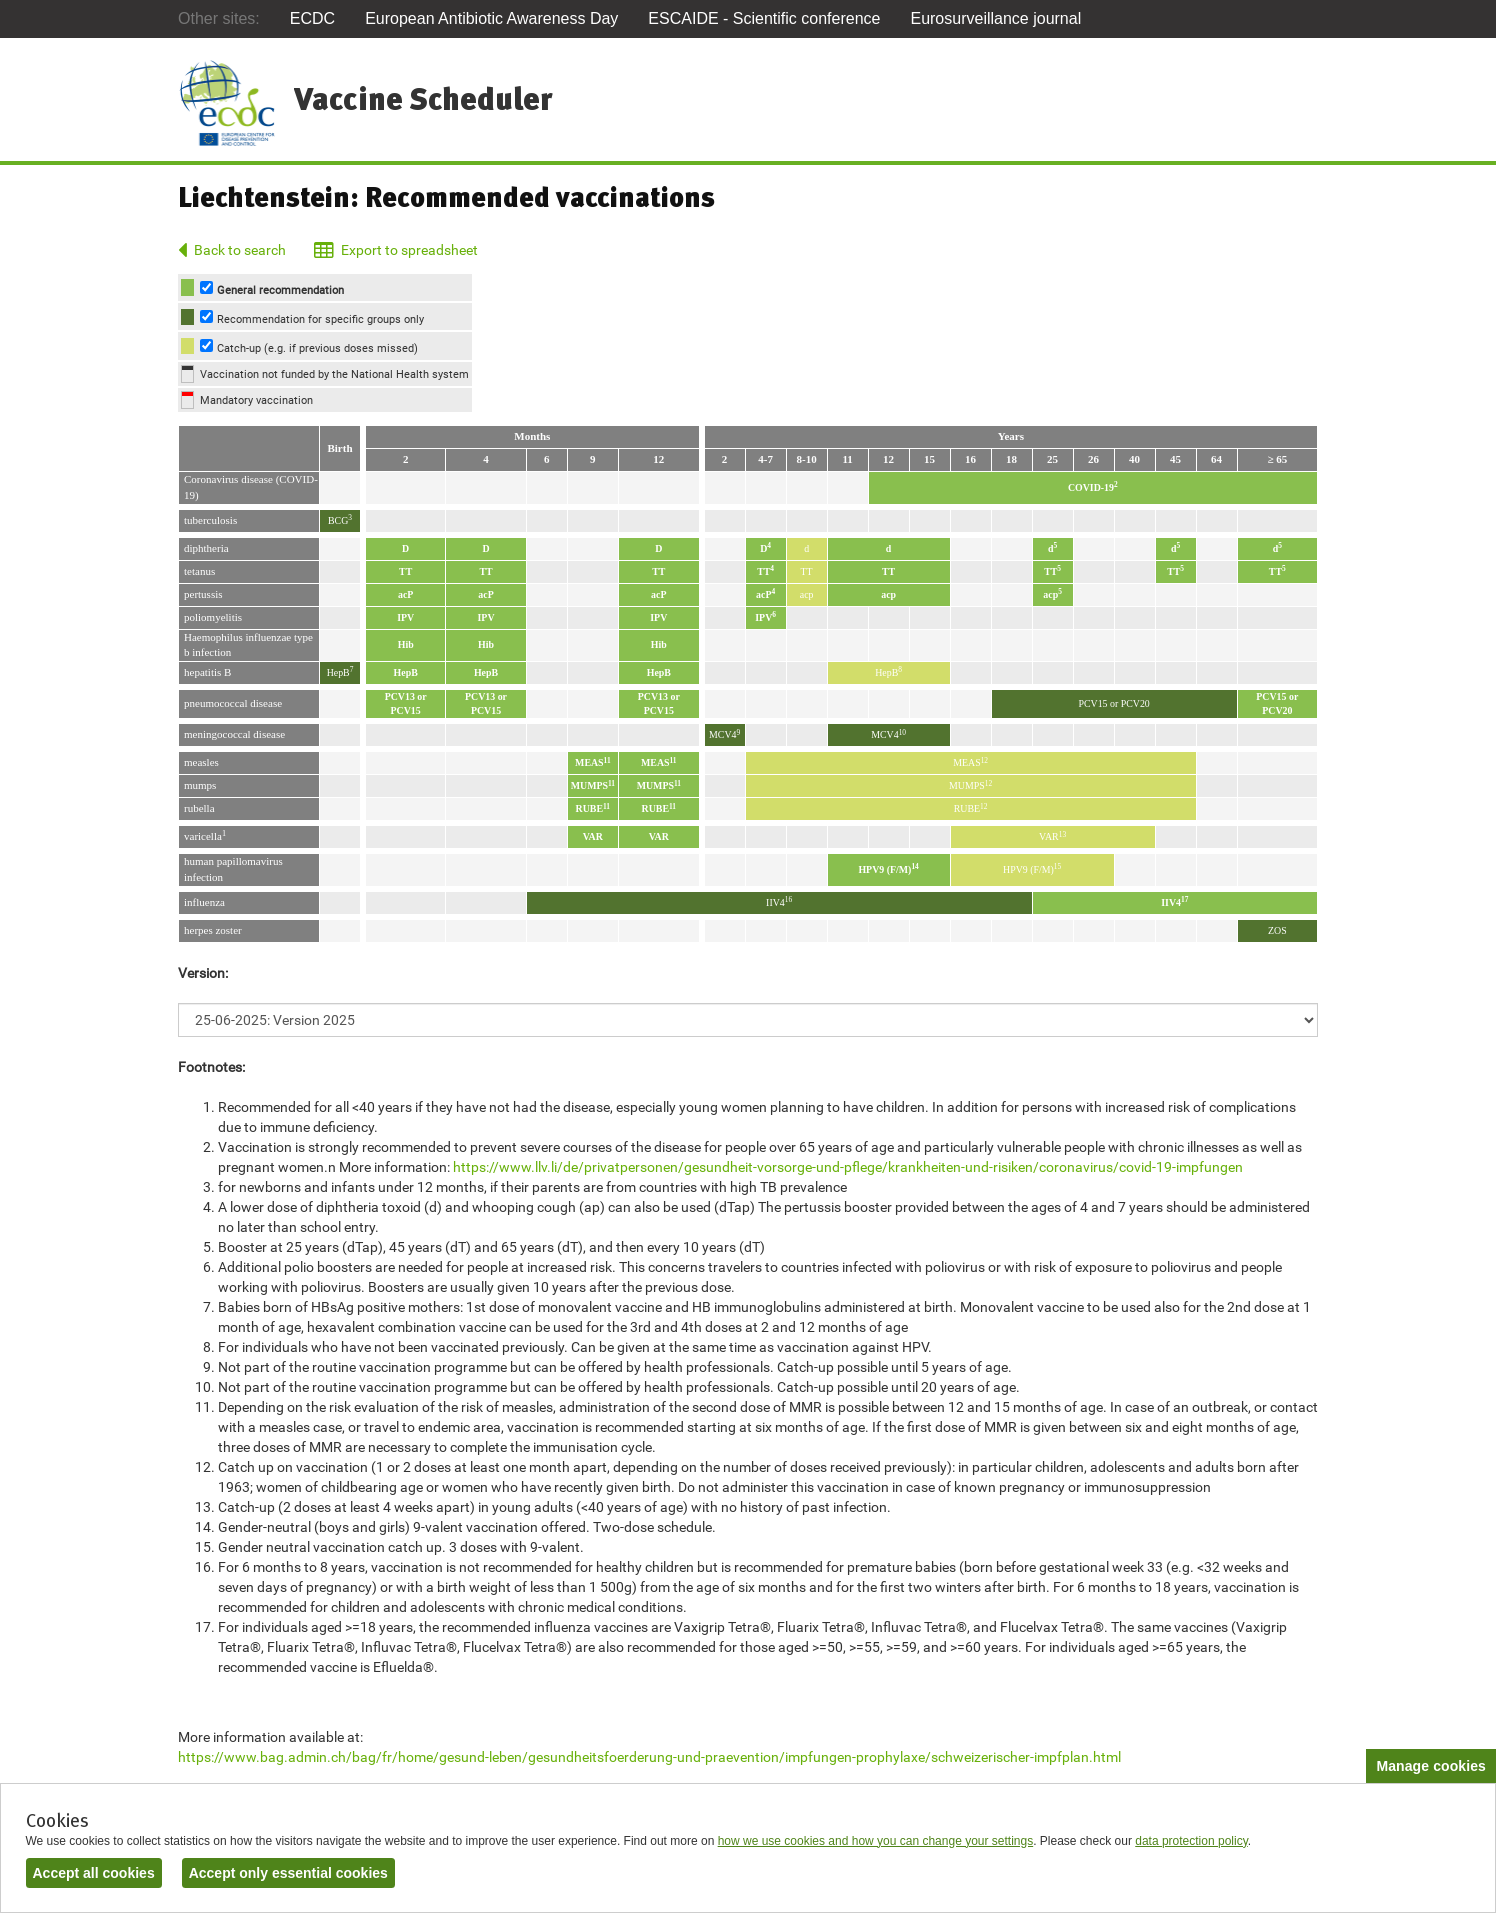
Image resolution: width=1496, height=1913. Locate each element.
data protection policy (1191, 1841)
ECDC (312, 18)
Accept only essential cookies (288, 1873)
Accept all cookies (94, 1873)
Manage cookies (1431, 1766)
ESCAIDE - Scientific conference (764, 18)
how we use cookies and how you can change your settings (876, 1841)
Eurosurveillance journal (995, 18)
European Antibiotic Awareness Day (491, 18)
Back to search (240, 250)
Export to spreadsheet (409, 250)
